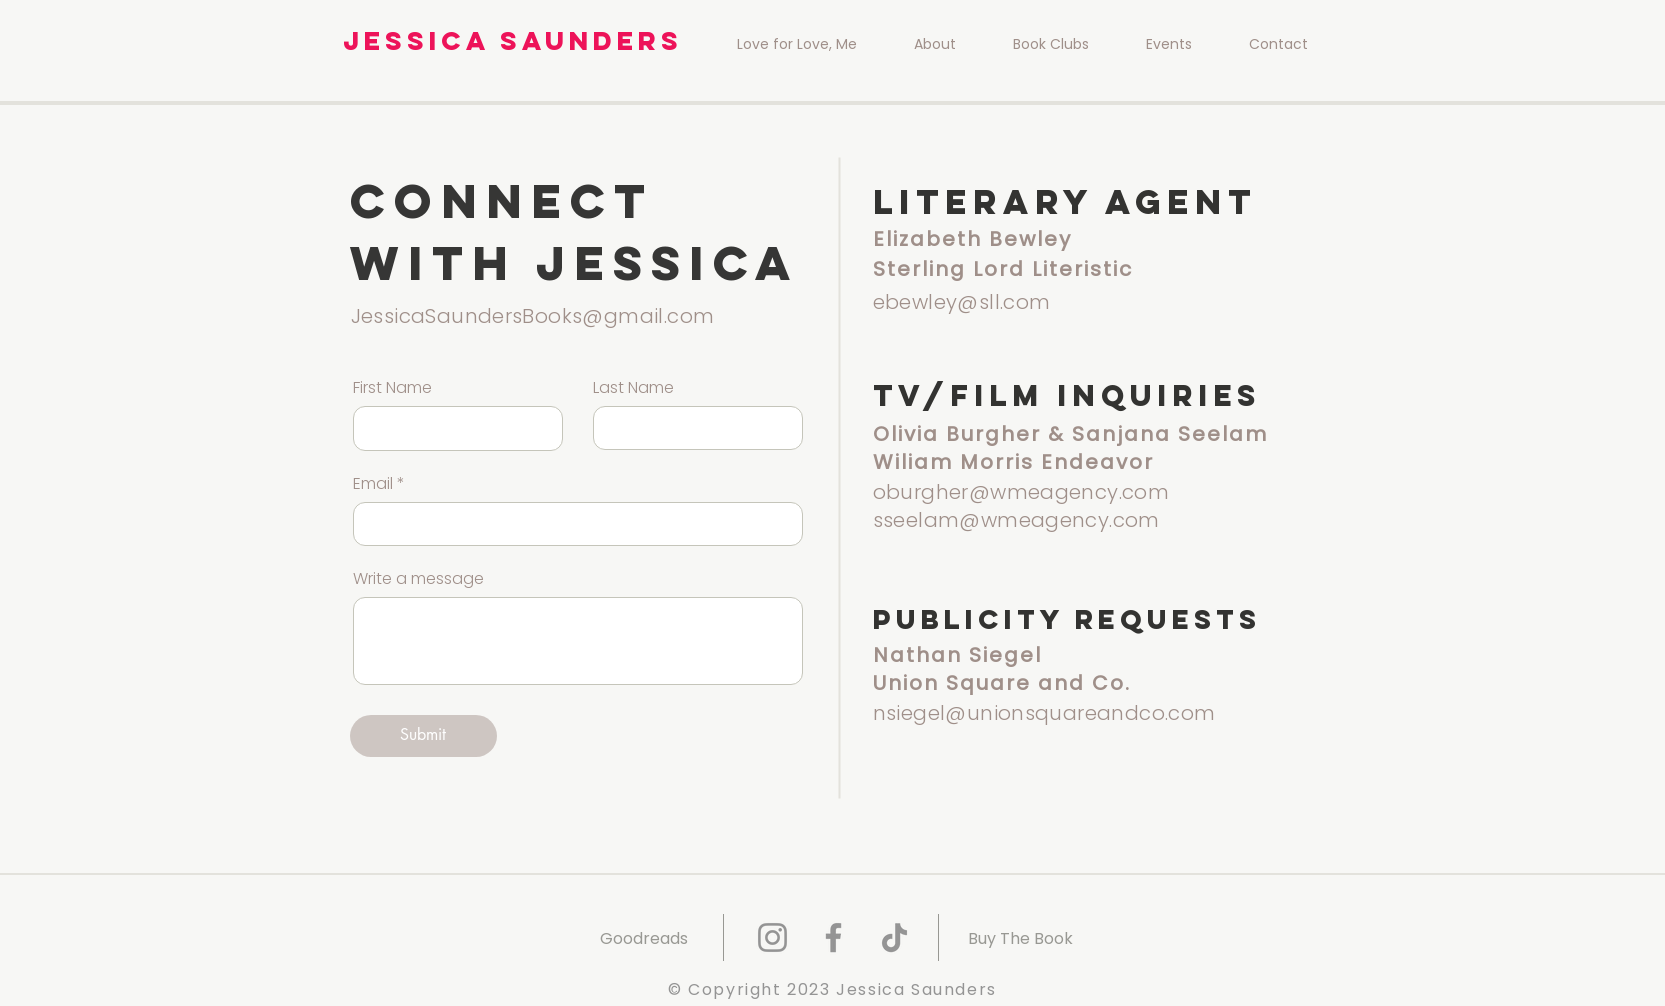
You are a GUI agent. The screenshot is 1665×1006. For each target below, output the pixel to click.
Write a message (418, 579)
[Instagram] (772, 937)
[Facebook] (833, 937)
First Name (392, 388)
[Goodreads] (644, 938)
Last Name (633, 388)
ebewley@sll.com (962, 302)
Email (373, 484)
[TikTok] (894, 937)
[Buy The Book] (1021, 938)
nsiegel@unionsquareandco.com (1044, 713)
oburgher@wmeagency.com (1021, 492)
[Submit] (423, 736)
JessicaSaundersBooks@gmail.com (533, 316)
